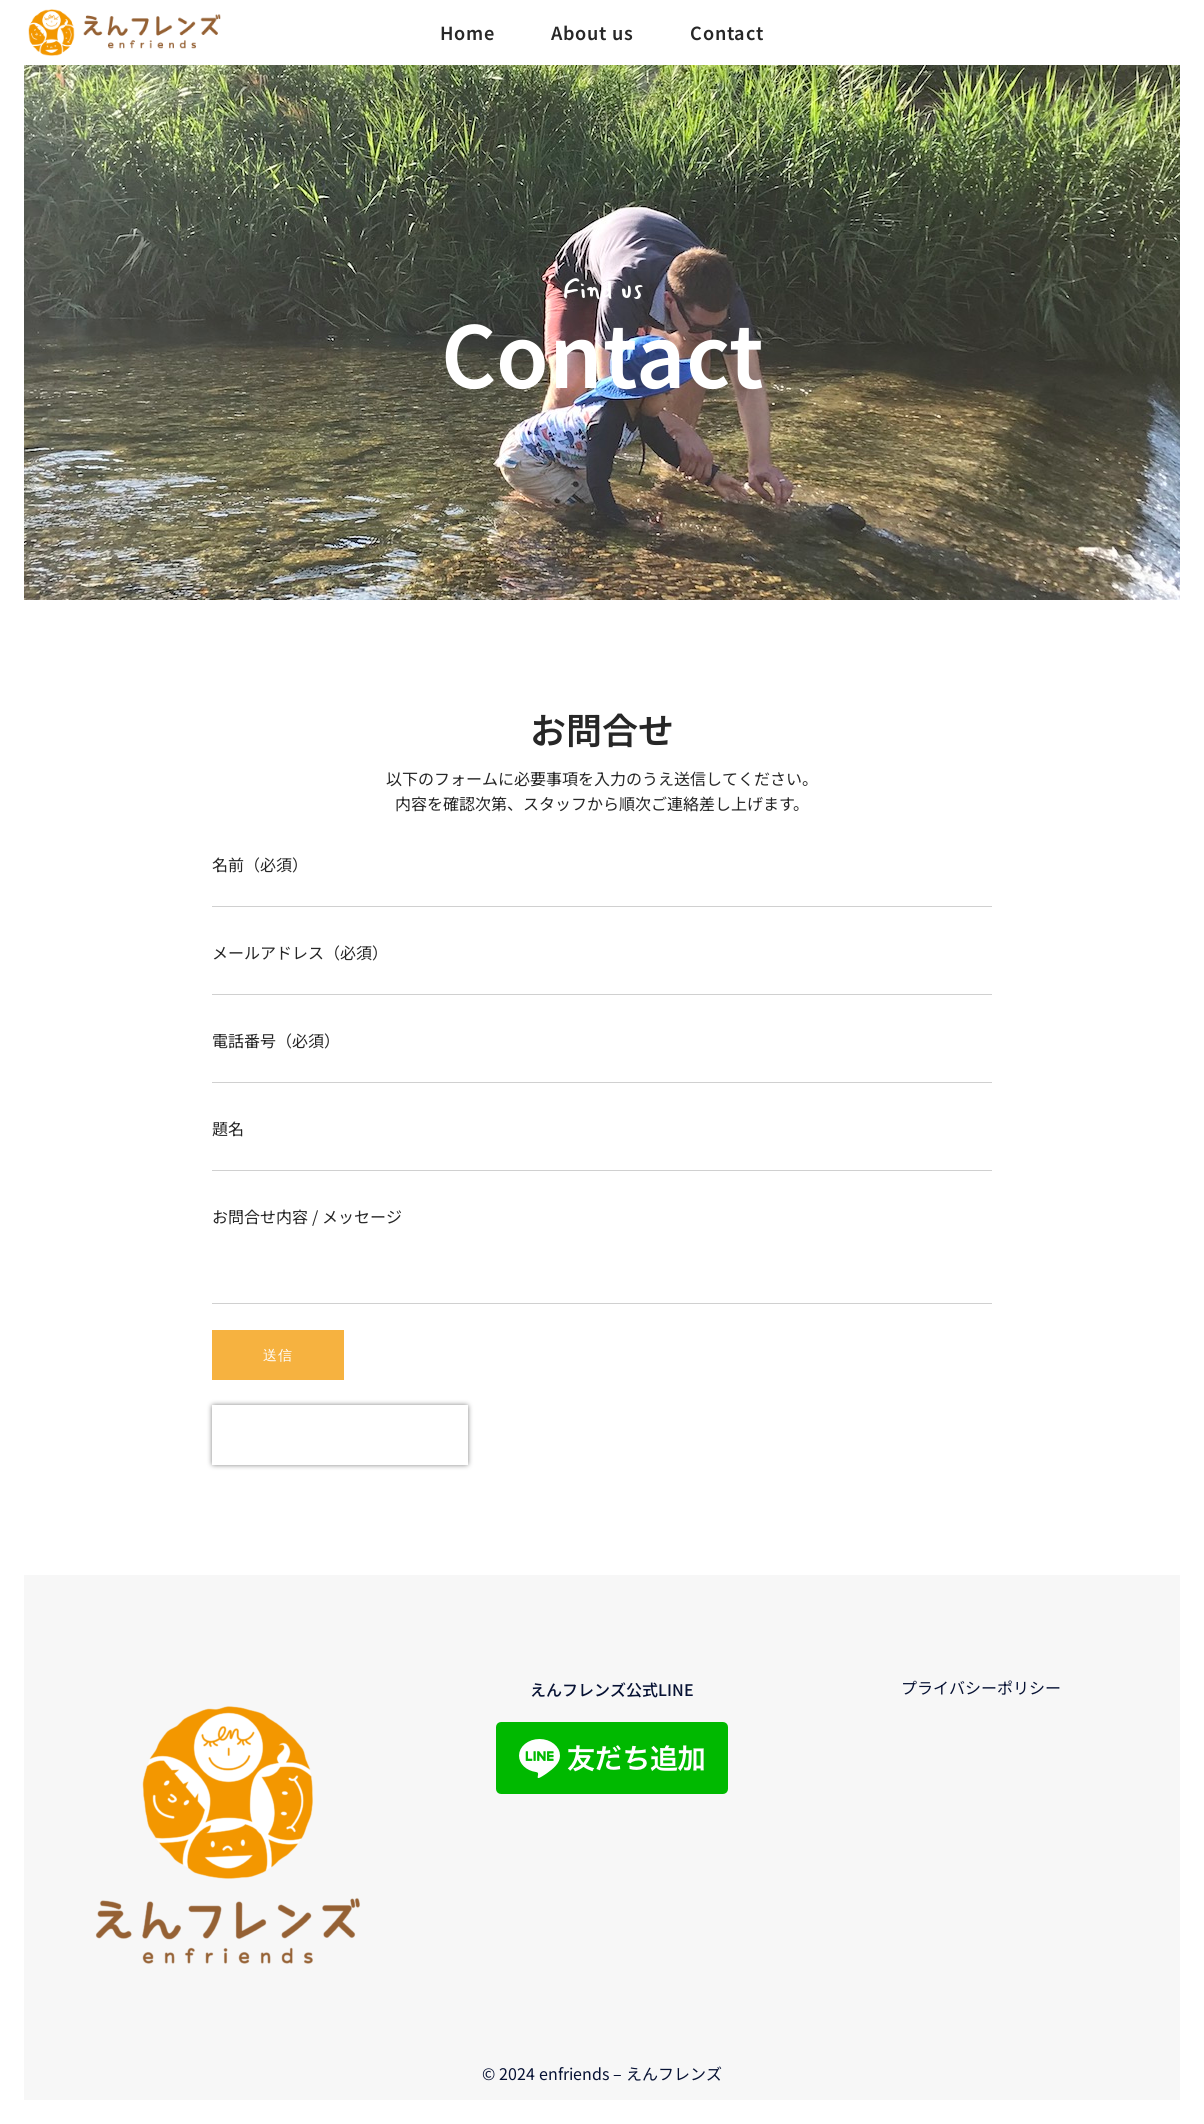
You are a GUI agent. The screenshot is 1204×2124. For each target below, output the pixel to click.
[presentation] (340, 1435)
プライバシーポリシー (981, 1687)
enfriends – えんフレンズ (630, 2073)
